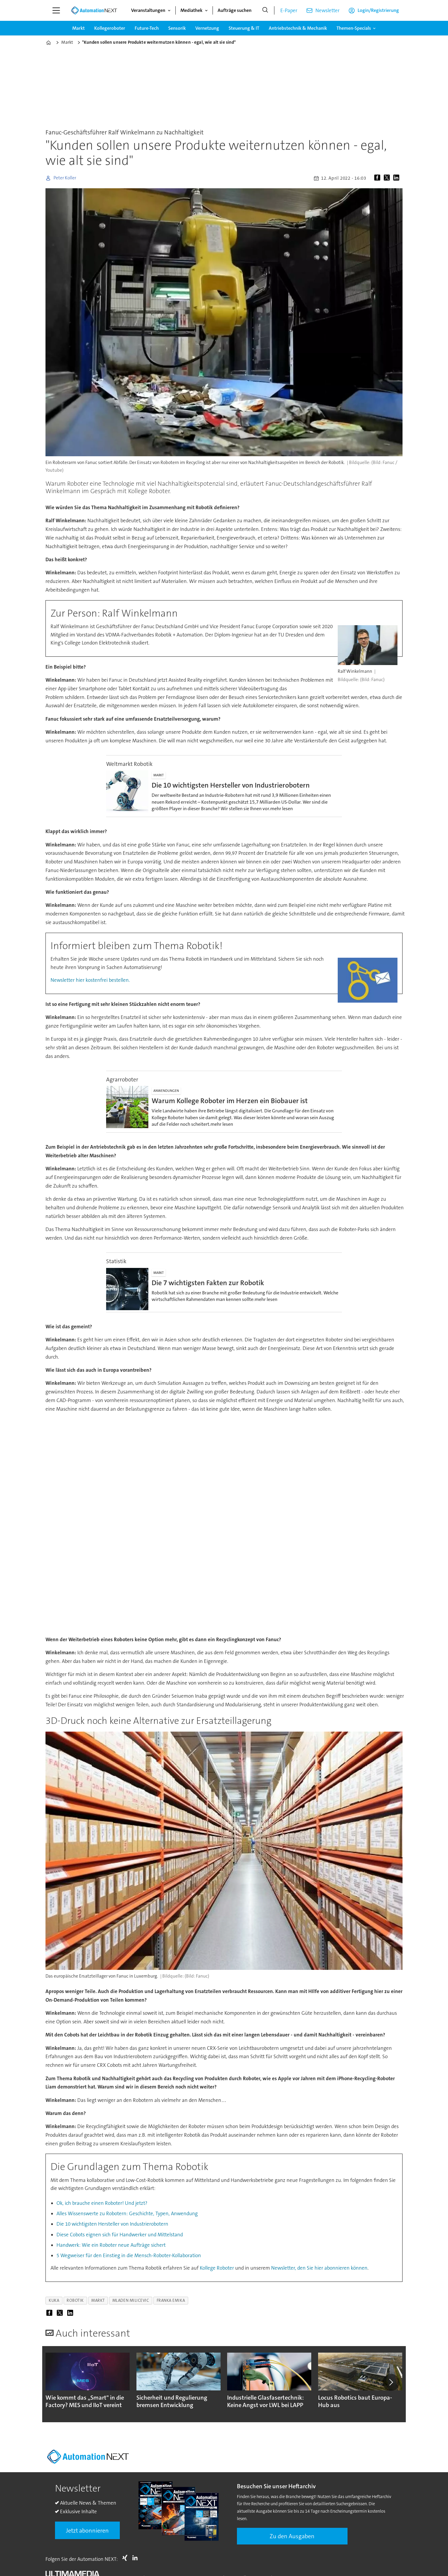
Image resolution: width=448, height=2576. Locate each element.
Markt (78, 28)
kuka (54, 2300)
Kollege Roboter (217, 2268)
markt (98, 2300)
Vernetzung (207, 28)
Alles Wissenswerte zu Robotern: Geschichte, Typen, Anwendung (127, 2213)
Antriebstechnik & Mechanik (298, 28)
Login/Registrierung (378, 10)
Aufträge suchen (234, 10)
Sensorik (177, 28)
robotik (75, 2300)
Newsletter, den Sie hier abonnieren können (319, 2268)
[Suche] (265, 10)
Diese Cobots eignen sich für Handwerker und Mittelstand (119, 2234)
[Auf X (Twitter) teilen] (387, 178)
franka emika (171, 2300)
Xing (126, 2561)
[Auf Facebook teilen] (378, 178)
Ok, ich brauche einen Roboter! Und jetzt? (101, 2203)
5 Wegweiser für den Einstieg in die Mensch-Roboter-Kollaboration (128, 2255)
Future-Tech (147, 28)
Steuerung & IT (244, 28)
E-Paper (288, 10)
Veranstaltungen (148, 10)
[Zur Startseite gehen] (94, 10)
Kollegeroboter (109, 28)
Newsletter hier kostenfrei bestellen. (90, 980)
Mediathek (191, 10)
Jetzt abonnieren (87, 2533)
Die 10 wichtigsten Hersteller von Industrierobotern (112, 2224)
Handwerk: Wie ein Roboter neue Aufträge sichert (111, 2245)
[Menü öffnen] (56, 10)
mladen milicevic (130, 2300)
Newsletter (327, 10)
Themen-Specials (354, 28)
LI (136, 2561)
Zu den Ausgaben (292, 2539)
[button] (391, 2383)
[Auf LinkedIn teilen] (397, 178)
